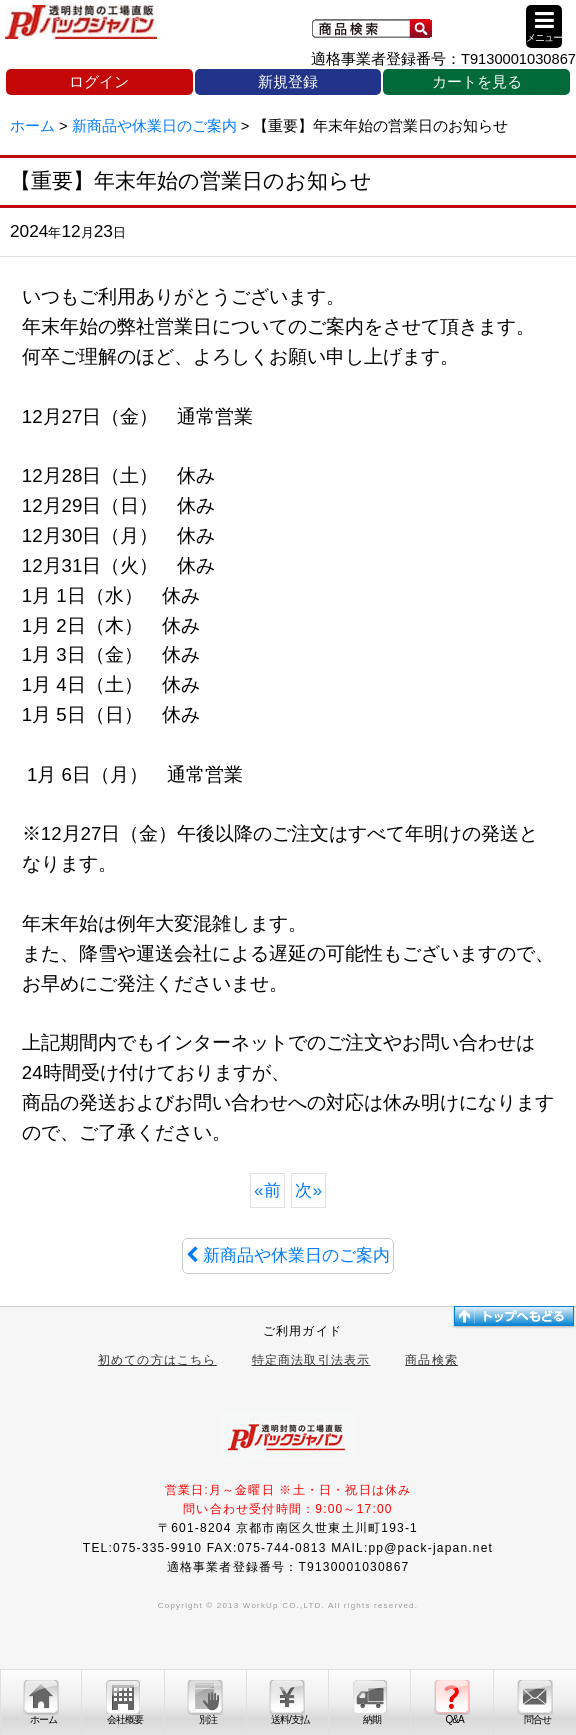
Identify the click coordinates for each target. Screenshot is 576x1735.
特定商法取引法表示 (311, 1360)
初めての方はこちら (157, 1360)
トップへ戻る (513, 1316)
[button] (544, 26)
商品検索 (431, 1360)
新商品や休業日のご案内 (288, 1255)
